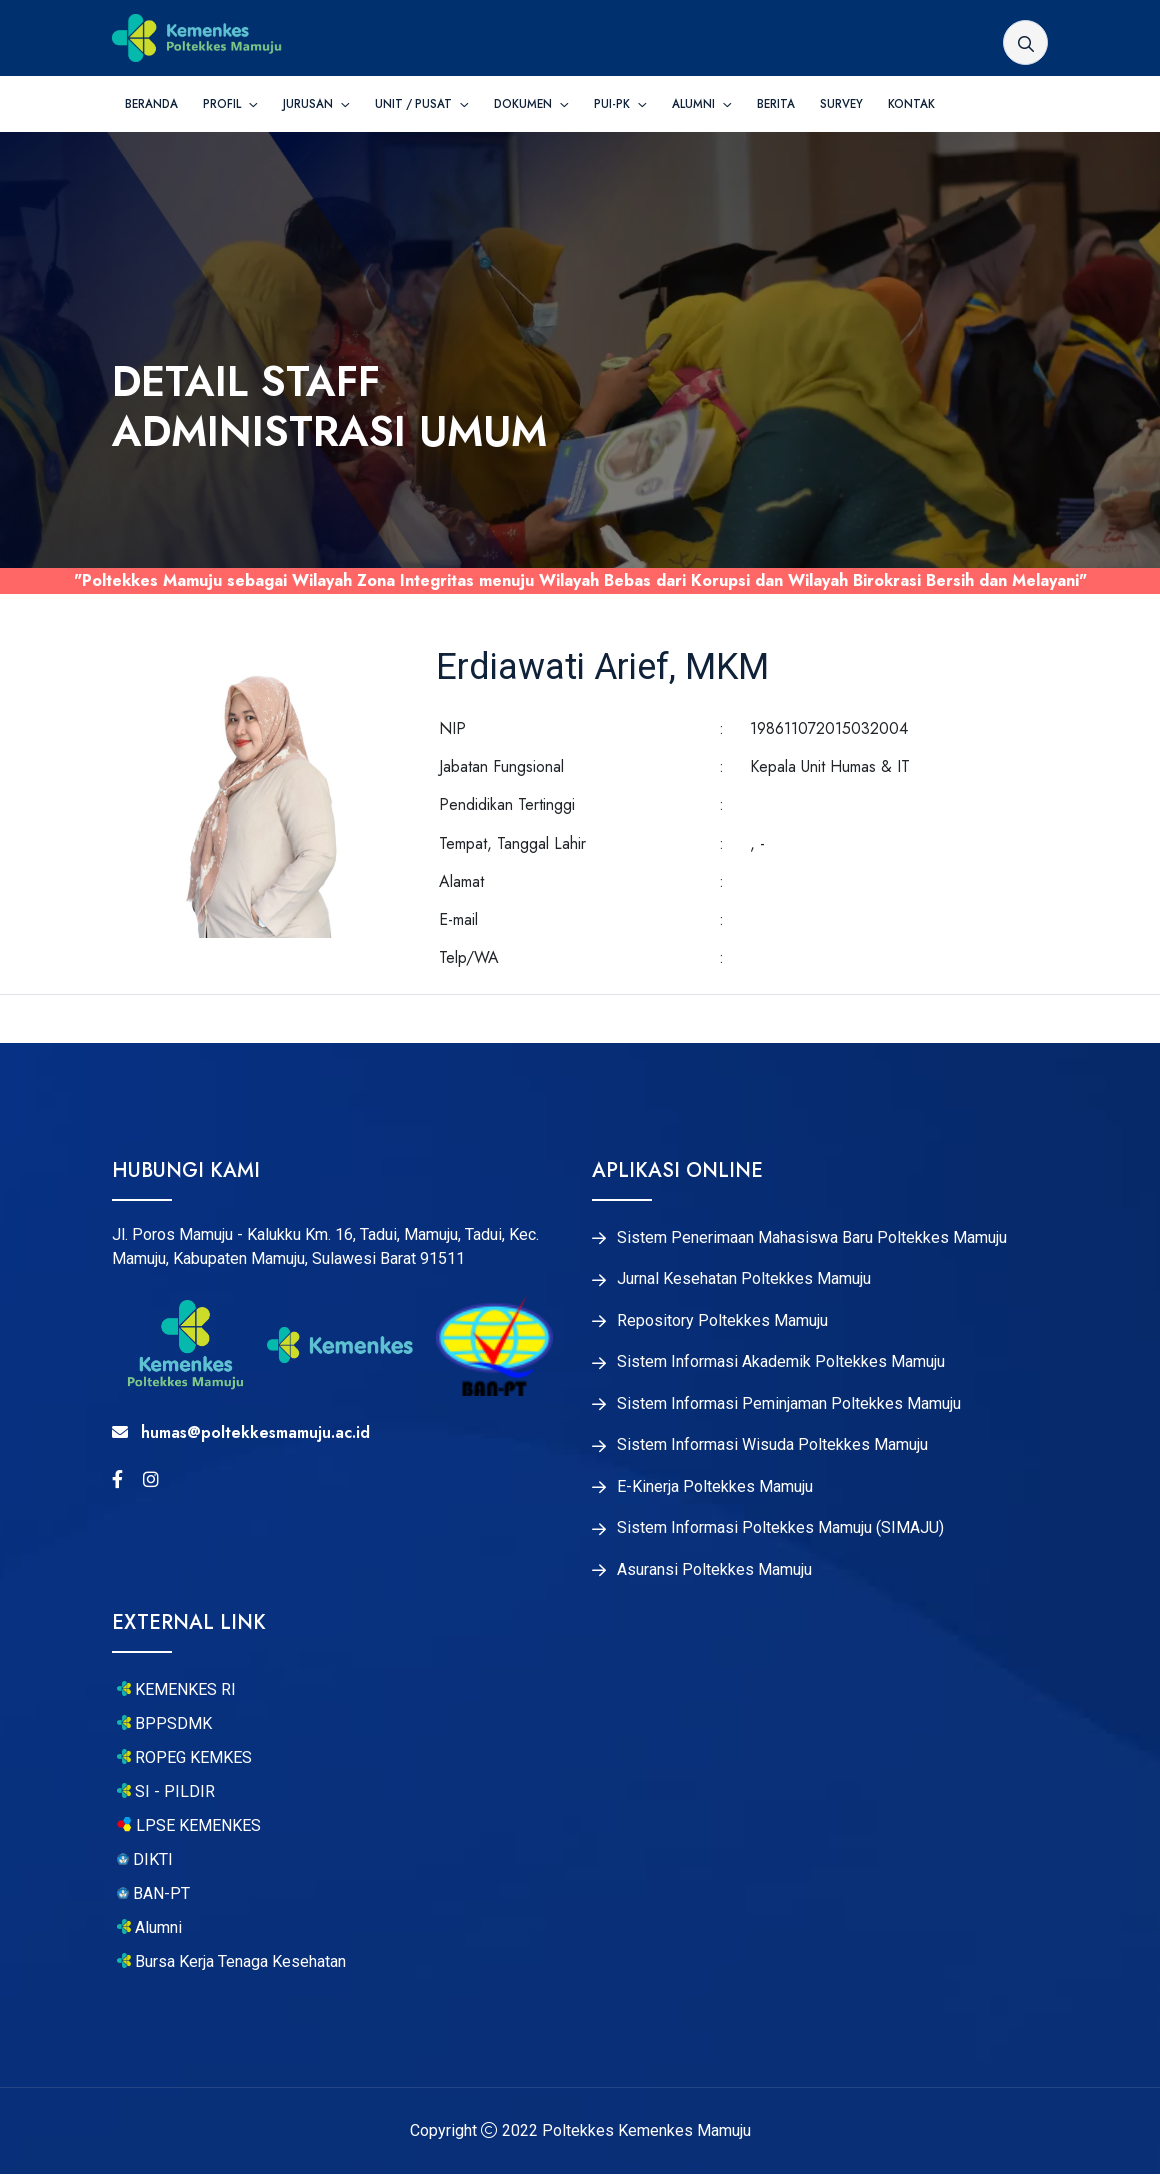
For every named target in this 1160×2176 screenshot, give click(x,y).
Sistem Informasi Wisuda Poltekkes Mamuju (772, 1447)
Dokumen (524, 104)
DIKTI (145, 1863)
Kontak (911, 104)
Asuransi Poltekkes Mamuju (714, 1573)
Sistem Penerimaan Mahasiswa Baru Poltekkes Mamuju (812, 1238)
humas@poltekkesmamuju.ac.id (241, 1432)
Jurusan (309, 104)
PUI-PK (613, 104)
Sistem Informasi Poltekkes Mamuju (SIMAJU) (780, 1531)
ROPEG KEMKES (184, 1761)
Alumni (695, 104)
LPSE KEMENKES (189, 1829)
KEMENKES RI (176, 1693)
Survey (841, 104)
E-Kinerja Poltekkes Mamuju (715, 1489)
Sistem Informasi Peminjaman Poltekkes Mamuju (789, 1405)
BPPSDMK (164, 1727)
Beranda (151, 104)
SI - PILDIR (166, 1795)
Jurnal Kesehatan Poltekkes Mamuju (744, 1280)
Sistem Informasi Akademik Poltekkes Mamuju (781, 1363)
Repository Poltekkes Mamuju (722, 1321)
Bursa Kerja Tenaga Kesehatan (231, 1964)
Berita (776, 104)
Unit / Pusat (415, 104)
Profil (223, 104)
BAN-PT (153, 1897)
